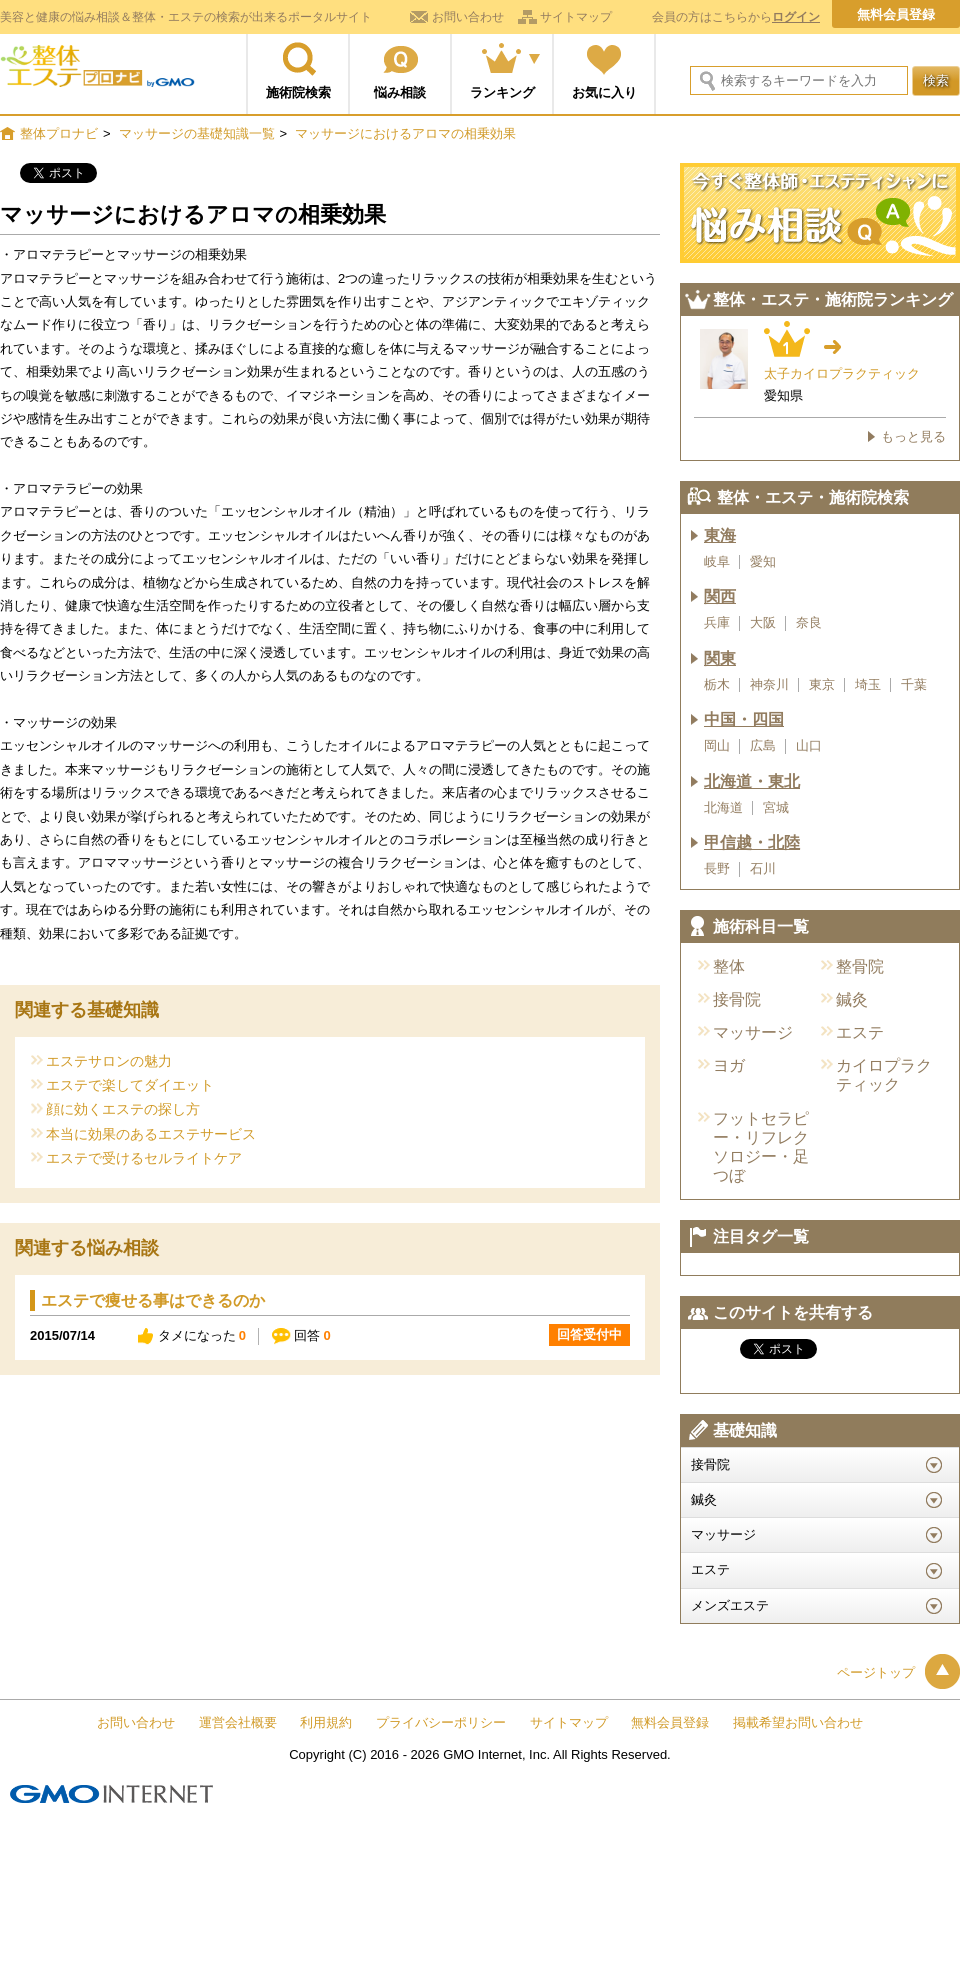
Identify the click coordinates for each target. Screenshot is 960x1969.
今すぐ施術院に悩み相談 (820, 213)
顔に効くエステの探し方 (123, 1108)
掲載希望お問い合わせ (798, 1722)
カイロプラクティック (884, 1075)
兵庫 (717, 622)
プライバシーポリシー (441, 1722)
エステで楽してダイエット (130, 1084)
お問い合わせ (468, 17)
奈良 (809, 622)
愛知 (763, 561)
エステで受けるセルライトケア (144, 1157)
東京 (822, 684)
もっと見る (913, 436)
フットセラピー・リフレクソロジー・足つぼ (761, 1147)
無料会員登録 (896, 14)
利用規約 (326, 1722)
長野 (717, 868)
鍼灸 (852, 999)
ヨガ (729, 1065)
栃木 (717, 684)
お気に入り (604, 92)
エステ (860, 1032)
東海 (720, 535)
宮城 (776, 807)
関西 (720, 596)
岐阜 (717, 561)
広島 (763, 745)
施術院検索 (298, 92)
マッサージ (753, 1032)
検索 (936, 80)
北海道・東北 (752, 781)
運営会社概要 (238, 1722)
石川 (763, 868)
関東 (720, 658)
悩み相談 (400, 92)
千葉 (914, 684)
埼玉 (868, 684)
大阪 (763, 622)
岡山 (717, 745)
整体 (729, 966)
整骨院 (860, 966)
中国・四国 (744, 719)
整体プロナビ (97, 75)
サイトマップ (576, 17)
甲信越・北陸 (752, 842)
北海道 (723, 807)
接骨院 (737, 999)
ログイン (796, 17)
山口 (809, 745)
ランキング (502, 92)
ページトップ (898, 1672)
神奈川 (769, 684)
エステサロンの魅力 (109, 1060)
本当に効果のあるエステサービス (151, 1133)
